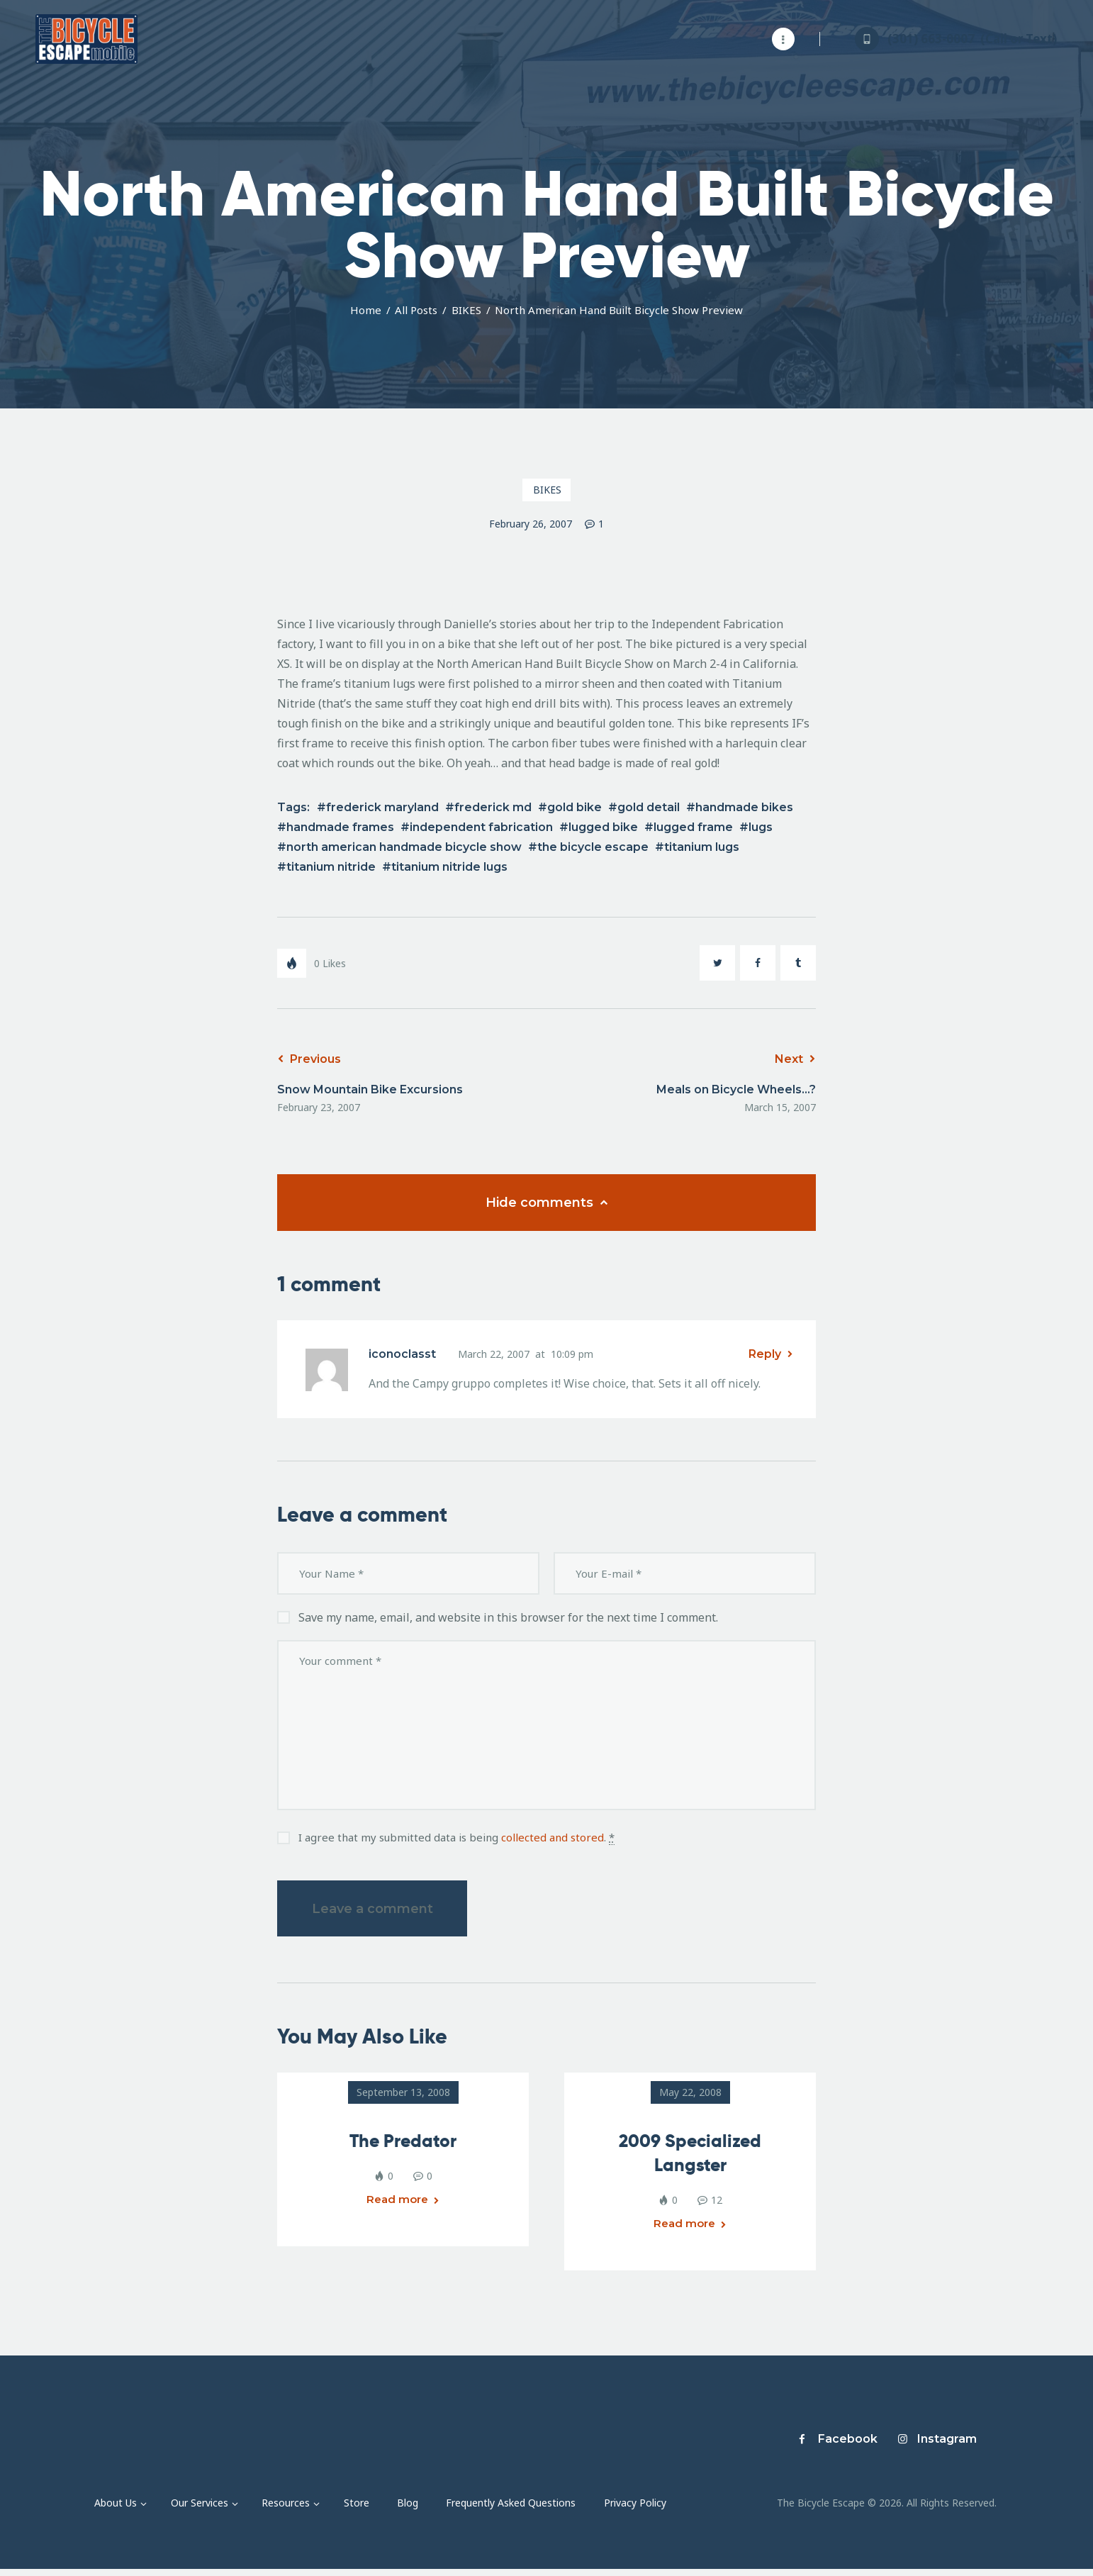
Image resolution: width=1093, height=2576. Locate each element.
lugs (761, 827)
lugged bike (603, 827)
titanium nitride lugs (449, 867)
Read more (397, 2207)
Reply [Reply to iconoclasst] (765, 1354)
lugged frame (693, 827)
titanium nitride (331, 867)
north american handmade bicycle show (404, 847)
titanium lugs (701, 847)
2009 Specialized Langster (690, 2153)
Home (365, 309)
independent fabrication (481, 827)
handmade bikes (744, 807)
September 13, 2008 (403, 2092)
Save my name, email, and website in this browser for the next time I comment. (508, 1617)
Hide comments (541, 1202)
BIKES (466, 309)
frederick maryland (382, 807)
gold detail (648, 807)
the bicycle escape (593, 847)
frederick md (493, 807)
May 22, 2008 (690, 2092)
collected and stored (552, 1837)
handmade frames (340, 827)
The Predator (402, 2141)
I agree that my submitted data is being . (456, 1837)
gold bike (574, 807)
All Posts (416, 310)
